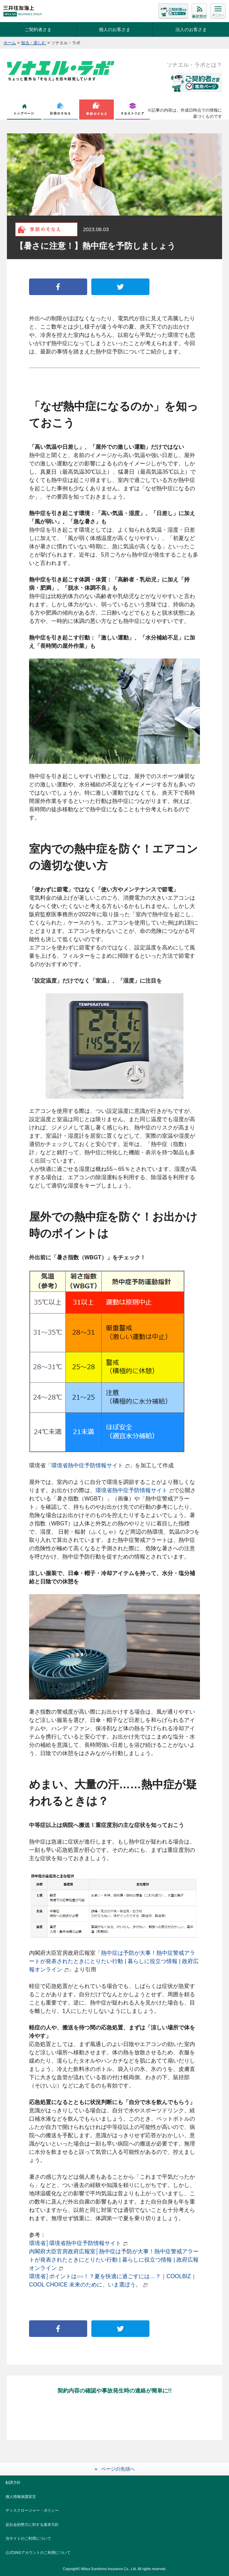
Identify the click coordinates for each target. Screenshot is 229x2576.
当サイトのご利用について (28, 2538)
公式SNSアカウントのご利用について (38, 2552)
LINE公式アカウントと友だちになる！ (114, 2418)
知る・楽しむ (33, 42)
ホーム (9, 42)
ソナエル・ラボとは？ (194, 65)
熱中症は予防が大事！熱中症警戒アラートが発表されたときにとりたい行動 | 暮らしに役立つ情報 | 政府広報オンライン (114, 1961)
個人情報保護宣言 (21, 2496)
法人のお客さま (191, 29)
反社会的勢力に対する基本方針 (32, 2524)
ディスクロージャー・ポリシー (32, 2510)
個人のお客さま (114, 29)
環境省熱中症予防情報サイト (90, 1465)
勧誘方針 (13, 2482)
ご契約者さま (38, 29)
